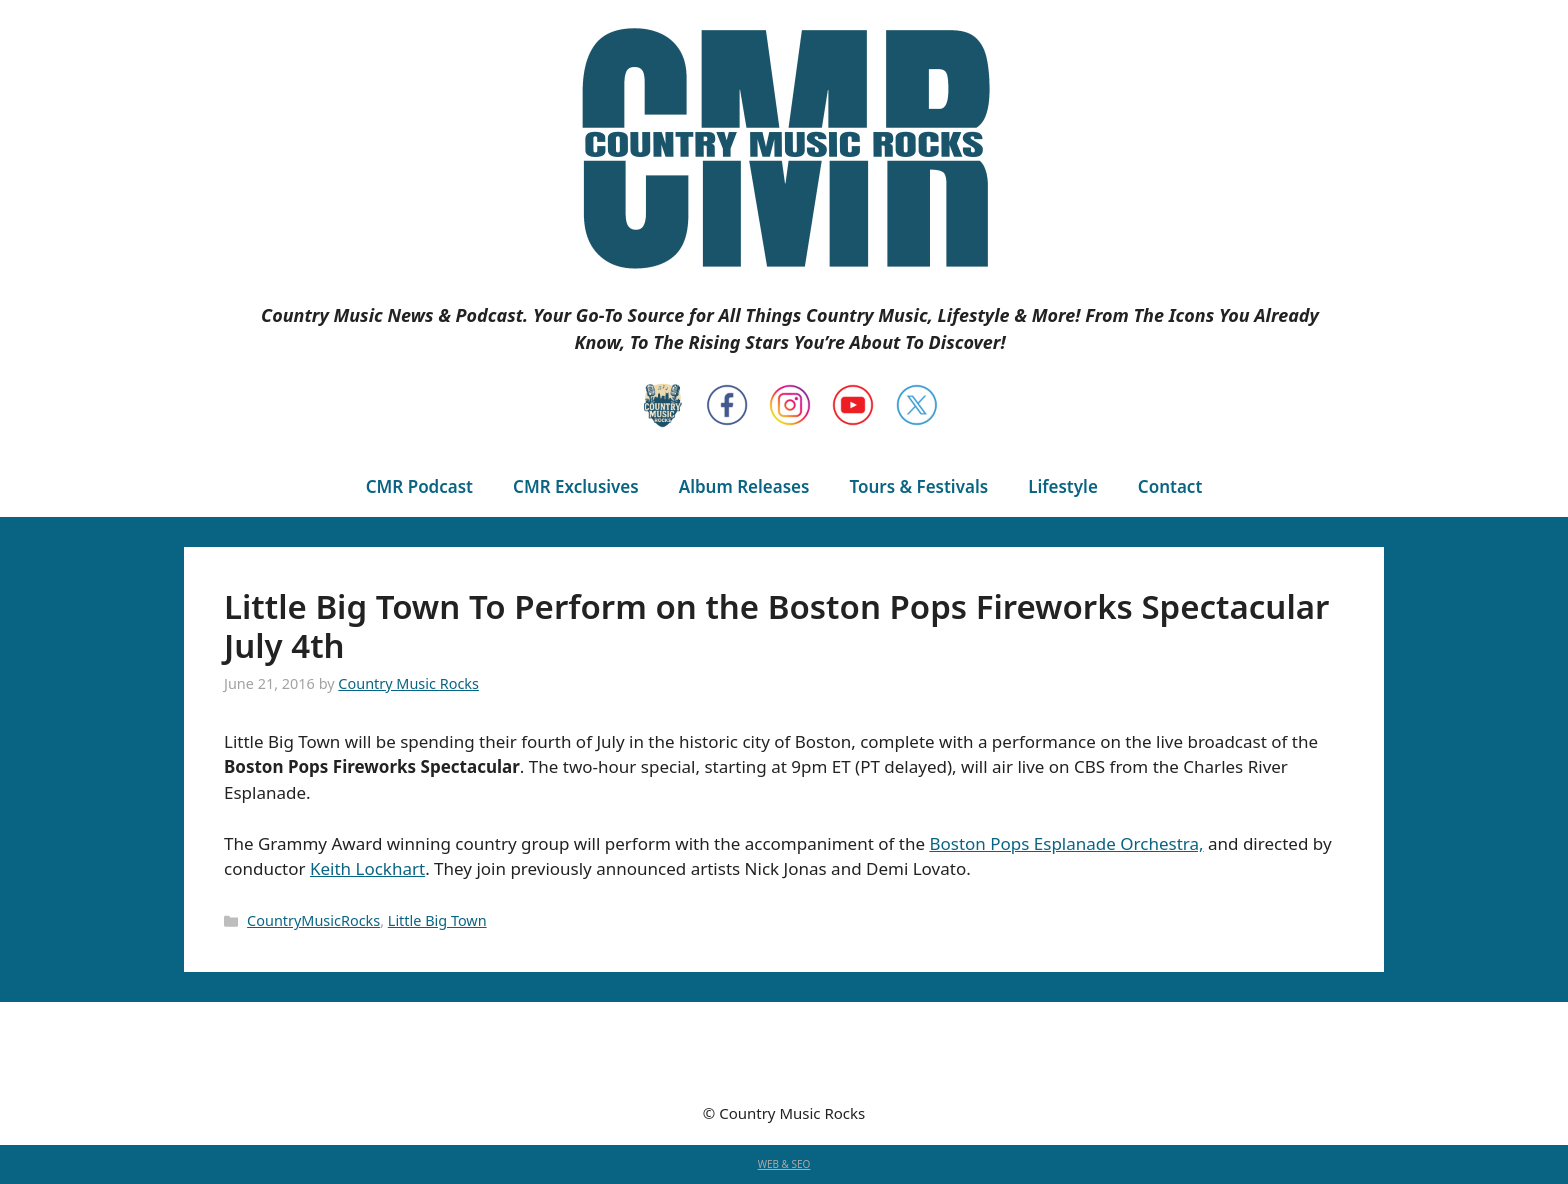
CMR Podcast (419, 486)
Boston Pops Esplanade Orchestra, (1066, 843)
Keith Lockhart (367, 868)
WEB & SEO (784, 1164)
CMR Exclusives (576, 486)
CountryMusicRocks (313, 920)
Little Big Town (437, 920)
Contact (1170, 486)
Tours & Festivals (918, 486)
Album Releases (744, 486)
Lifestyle (1063, 486)
